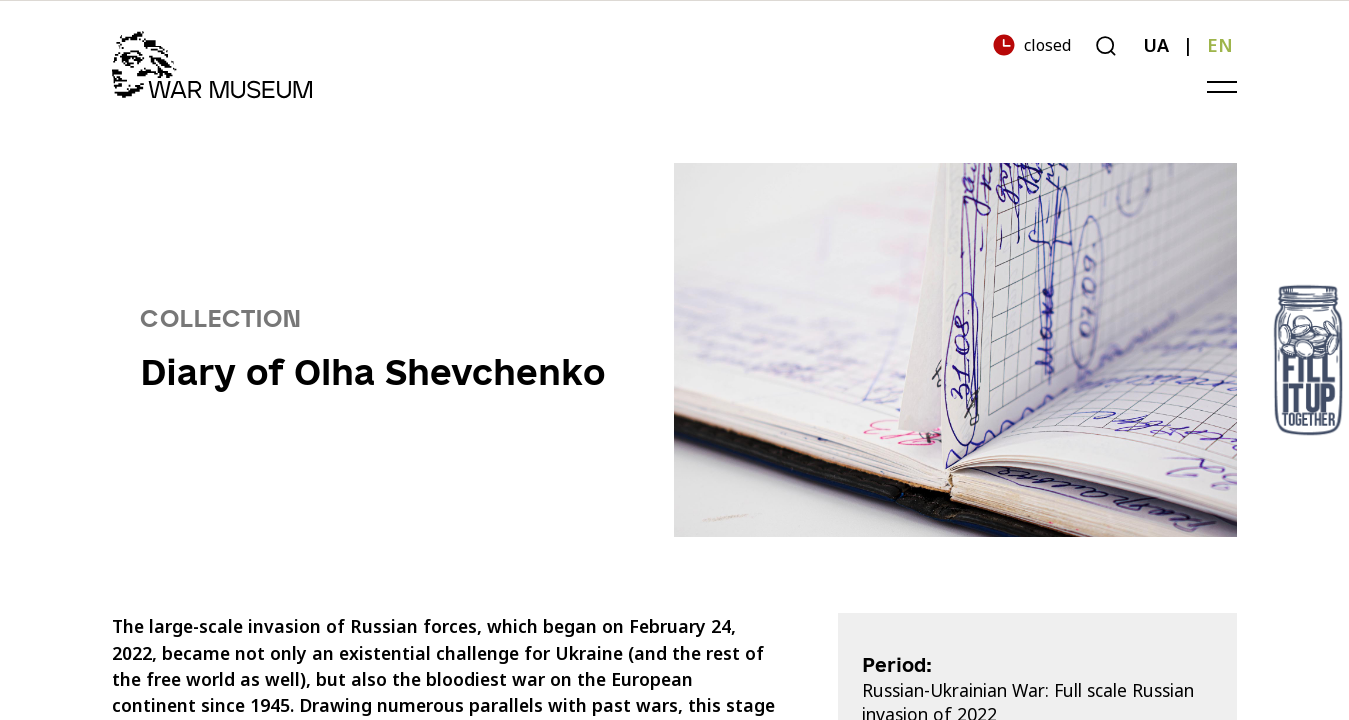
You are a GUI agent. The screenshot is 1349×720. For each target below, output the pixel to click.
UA (1156, 45)
